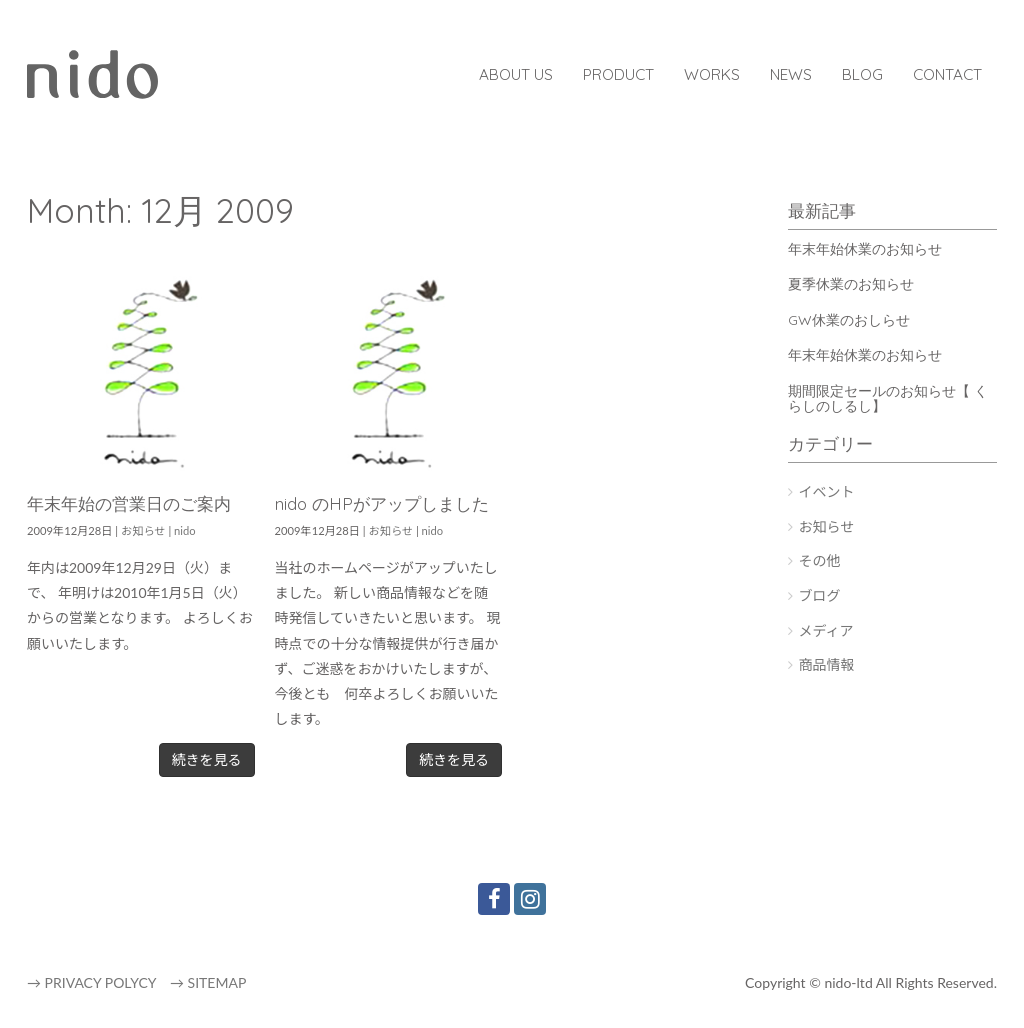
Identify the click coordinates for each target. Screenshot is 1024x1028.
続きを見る (207, 759)
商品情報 (827, 664)
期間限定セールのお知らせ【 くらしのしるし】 (888, 398)
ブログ (820, 595)
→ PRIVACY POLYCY (91, 982)
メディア (826, 630)
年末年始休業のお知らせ (865, 249)
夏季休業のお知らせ (851, 284)
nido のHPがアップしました (382, 503)
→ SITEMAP (208, 982)
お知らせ (143, 530)
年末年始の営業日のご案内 (129, 503)
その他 (820, 560)
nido (185, 530)
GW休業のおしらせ (849, 320)
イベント (827, 491)
